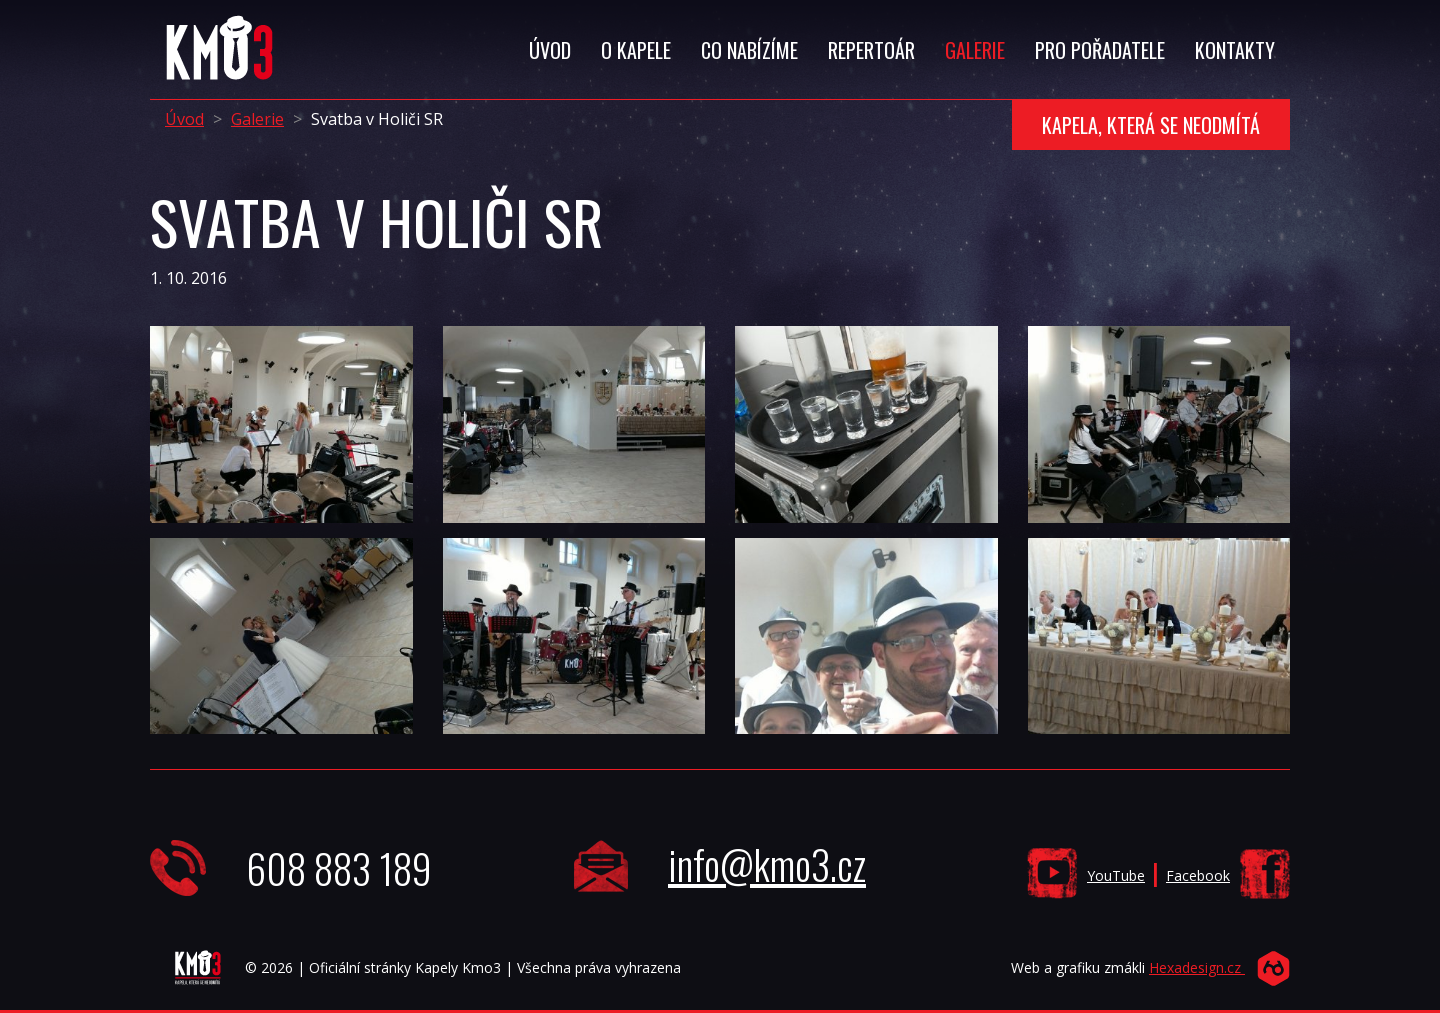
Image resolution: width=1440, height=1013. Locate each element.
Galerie (975, 50)
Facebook (1198, 875)
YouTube (1116, 875)
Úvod (550, 50)
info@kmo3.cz (767, 864)
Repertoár (871, 50)
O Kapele (636, 50)
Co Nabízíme (749, 50)
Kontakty (1235, 50)
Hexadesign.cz (1197, 967)
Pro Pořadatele (1100, 50)
